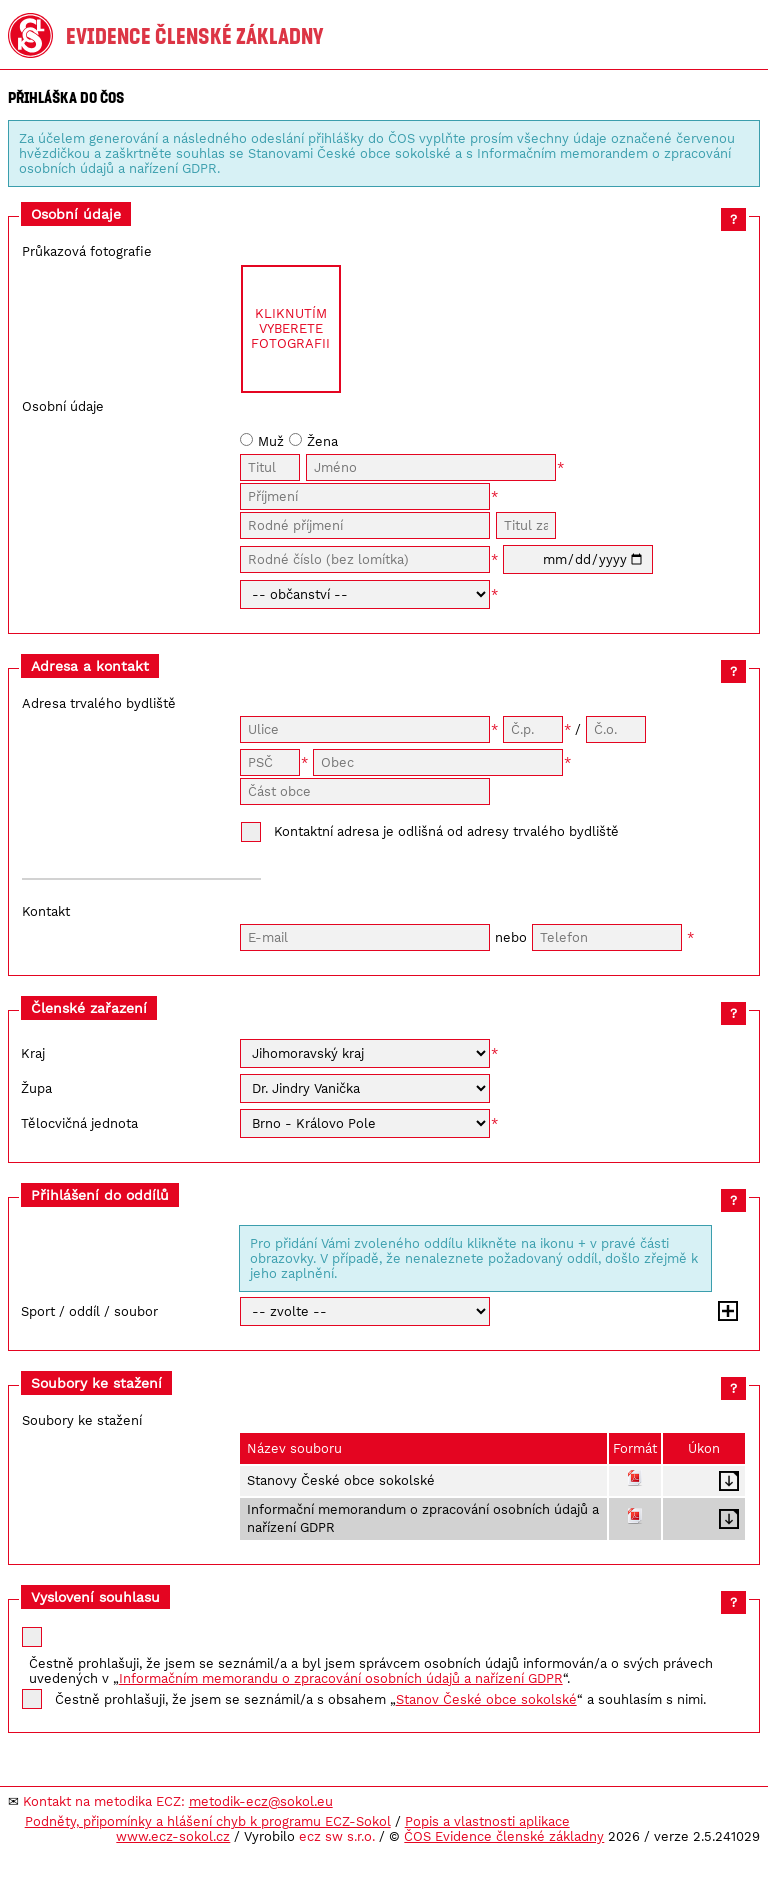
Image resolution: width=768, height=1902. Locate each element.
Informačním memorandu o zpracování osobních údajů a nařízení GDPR (341, 1678)
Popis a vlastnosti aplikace (487, 1821)
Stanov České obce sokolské (486, 1699)
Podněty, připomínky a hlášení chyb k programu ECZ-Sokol (208, 1821)
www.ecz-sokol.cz (173, 1836)
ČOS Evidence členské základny (504, 1836)
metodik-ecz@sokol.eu (261, 1801)
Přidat (728, 1311)
